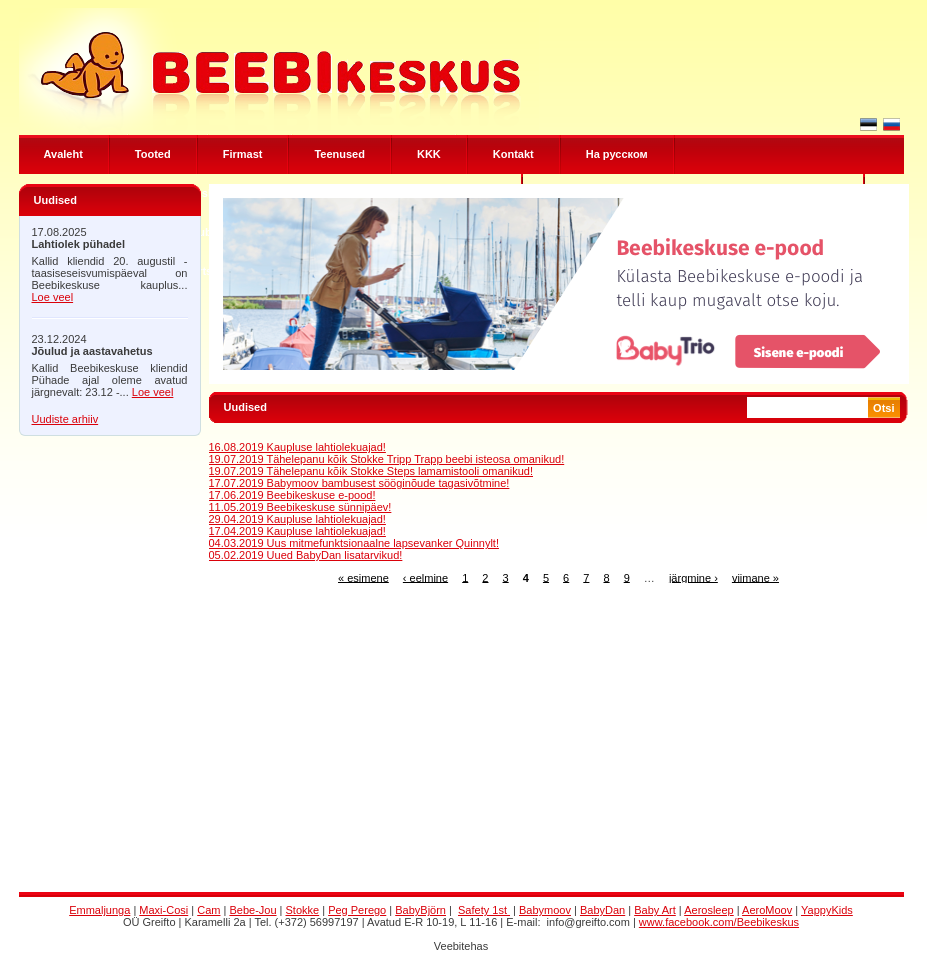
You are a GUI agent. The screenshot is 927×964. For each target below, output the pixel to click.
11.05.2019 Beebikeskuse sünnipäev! (300, 507)
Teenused (339, 154)
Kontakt (513, 154)
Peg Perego (357, 910)
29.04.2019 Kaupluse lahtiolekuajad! (297, 519)
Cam (208, 910)
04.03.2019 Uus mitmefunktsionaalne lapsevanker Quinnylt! (354, 543)
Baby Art (655, 910)
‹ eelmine (425, 577)
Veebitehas (461, 946)
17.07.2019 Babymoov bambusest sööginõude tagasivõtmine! (359, 483)
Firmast (243, 154)
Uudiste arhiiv (65, 419)
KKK (429, 154)
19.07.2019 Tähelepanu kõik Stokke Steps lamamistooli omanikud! (371, 471)
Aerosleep (709, 910)
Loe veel (53, 297)
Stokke (303, 910)
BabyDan (602, 910)
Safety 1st (484, 910)
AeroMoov (767, 910)
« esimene (363, 577)
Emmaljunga (99, 910)
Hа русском (617, 154)
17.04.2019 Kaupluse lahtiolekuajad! (297, 531)
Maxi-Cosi (163, 910)
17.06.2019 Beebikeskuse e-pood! (292, 495)
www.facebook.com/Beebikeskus (719, 922)
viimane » (755, 577)
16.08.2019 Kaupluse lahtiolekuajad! (297, 447)
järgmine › (693, 577)
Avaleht (63, 154)
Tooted (153, 154)
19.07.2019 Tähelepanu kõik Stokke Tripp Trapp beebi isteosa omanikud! (387, 459)
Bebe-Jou (252, 910)
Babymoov (545, 910)
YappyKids (827, 910)
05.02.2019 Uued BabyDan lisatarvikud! (306, 555)
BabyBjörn (420, 910)
